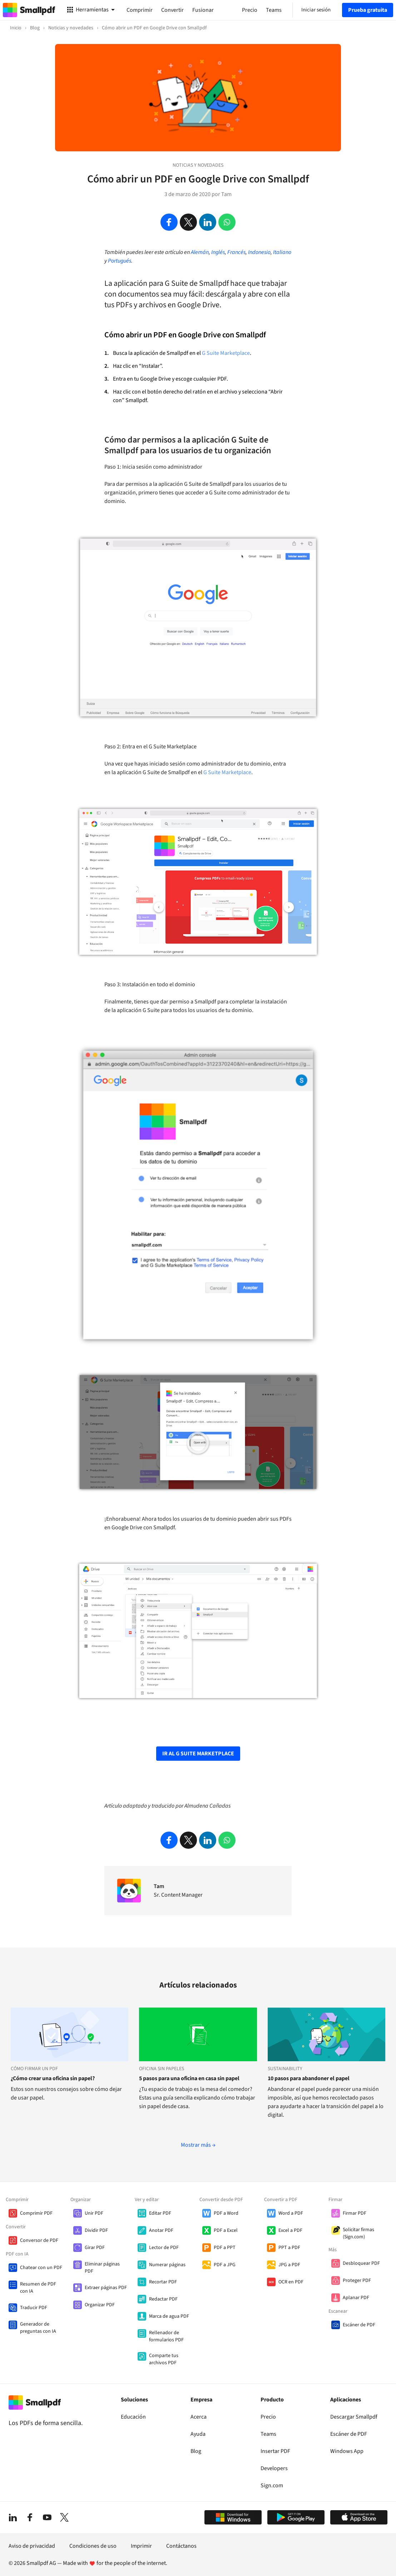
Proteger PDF (357, 2280)
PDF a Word (226, 2213)
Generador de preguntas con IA (38, 2328)
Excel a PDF (290, 2230)
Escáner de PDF (359, 2324)
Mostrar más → (198, 2145)
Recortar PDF (163, 2282)
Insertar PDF (275, 2451)
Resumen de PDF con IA (38, 2288)
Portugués (119, 261)
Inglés (218, 252)
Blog (195, 2451)
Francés (236, 252)
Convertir (172, 10)
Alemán (200, 252)
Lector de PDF (164, 2247)
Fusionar (203, 10)
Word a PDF (290, 2213)
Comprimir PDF (36, 2213)
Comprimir (140, 10)
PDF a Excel (226, 2230)
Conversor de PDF (39, 2240)
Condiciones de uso (93, 2546)
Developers (274, 2468)
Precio (268, 2417)
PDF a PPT (225, 2247)
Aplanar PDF (356, 2297)
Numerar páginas (167, 2264)
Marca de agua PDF (169, 2316)
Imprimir (141, 2546)
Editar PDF (160, 2213)
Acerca (198, 2417)
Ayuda (198, 2434)
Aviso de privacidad (32, 2546)
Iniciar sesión (316, 10)
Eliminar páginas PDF (102, 2267)
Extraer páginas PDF (106, 2287)
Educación (133, 2417)
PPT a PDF (289, 2247)
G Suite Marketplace (226, 353)
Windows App (346, 2451)
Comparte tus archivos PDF (163, 2359)
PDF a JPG (225, 2264)
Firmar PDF (354, 2213)
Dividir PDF (96, 2230)
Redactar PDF (163, 2299)
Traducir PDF (33, 2307)
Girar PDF (95, 2247)
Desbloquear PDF (361, 2263)
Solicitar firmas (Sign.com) (358, 2233)
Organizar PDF (100, 2304)
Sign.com (272, 2485)
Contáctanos (181, 2546)
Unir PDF (94, 2213)
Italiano (282, 252)
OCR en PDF (290, 2282)
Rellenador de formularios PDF (166, 2336)
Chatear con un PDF (41, 2267)
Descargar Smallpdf (353, 2417)
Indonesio (259, 252)
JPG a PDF (289, 2264)
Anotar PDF (161, 2230)
